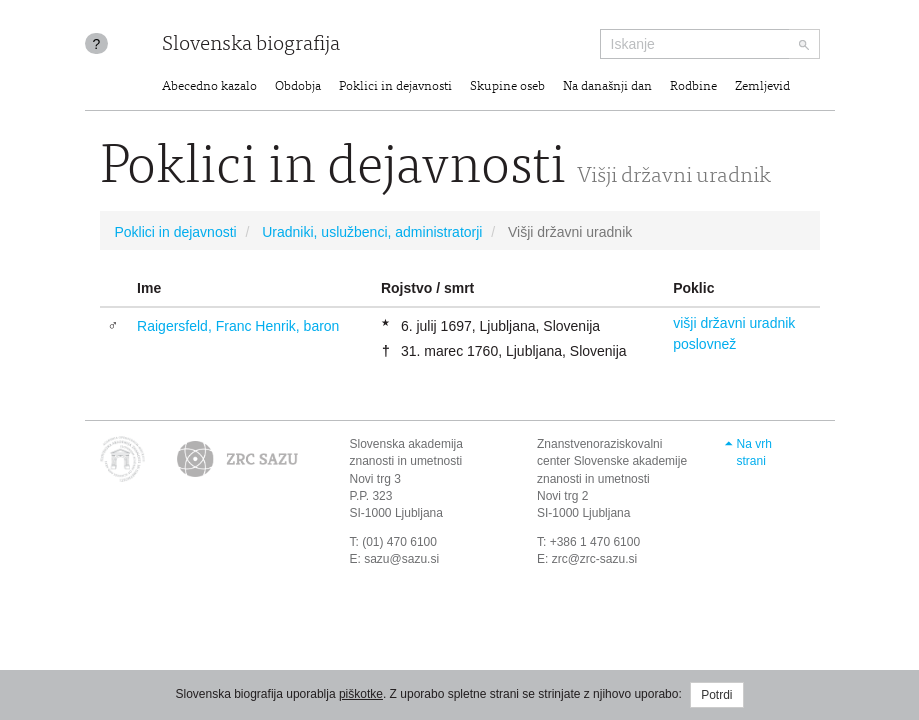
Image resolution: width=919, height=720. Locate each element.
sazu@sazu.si (401, 559)
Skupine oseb (507, 87)
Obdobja (298, 87)
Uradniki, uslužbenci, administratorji (372, 232)
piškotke (361, 694)
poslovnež (704, 344)
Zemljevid (762, 87)
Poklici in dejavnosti (395, 87)
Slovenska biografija (251, 45)
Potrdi (716, 695)
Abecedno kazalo (209, 87)
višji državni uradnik (734, 323)
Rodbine (693, 87)
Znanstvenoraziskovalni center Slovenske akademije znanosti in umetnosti (612, 461)
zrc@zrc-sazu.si (595, 559)
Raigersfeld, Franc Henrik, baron (238, 326)
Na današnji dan (607, 87)
